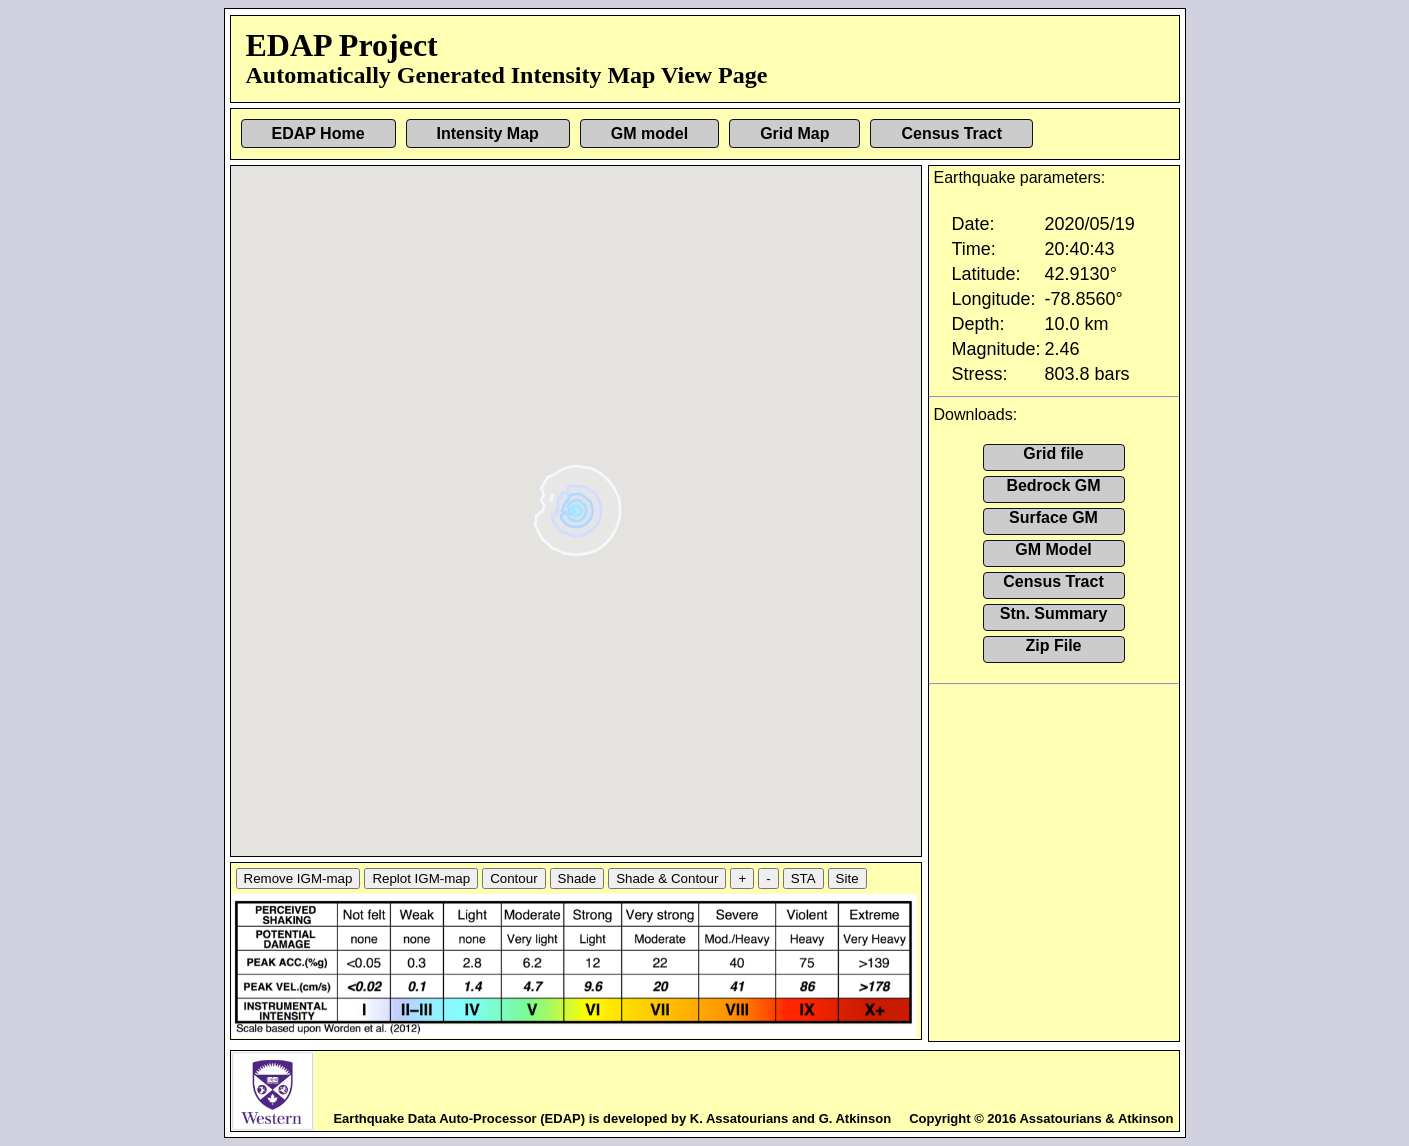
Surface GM (1053, 517)
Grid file (1053, 453)
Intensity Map (488, 133)
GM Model (1053, 549)
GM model (649, 133)
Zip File (1054, 645)
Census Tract (951, 133)
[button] (578, 503)
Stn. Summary (1054, 613)
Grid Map (794, 133)
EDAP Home (318, 133)
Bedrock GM (1053, 485)
